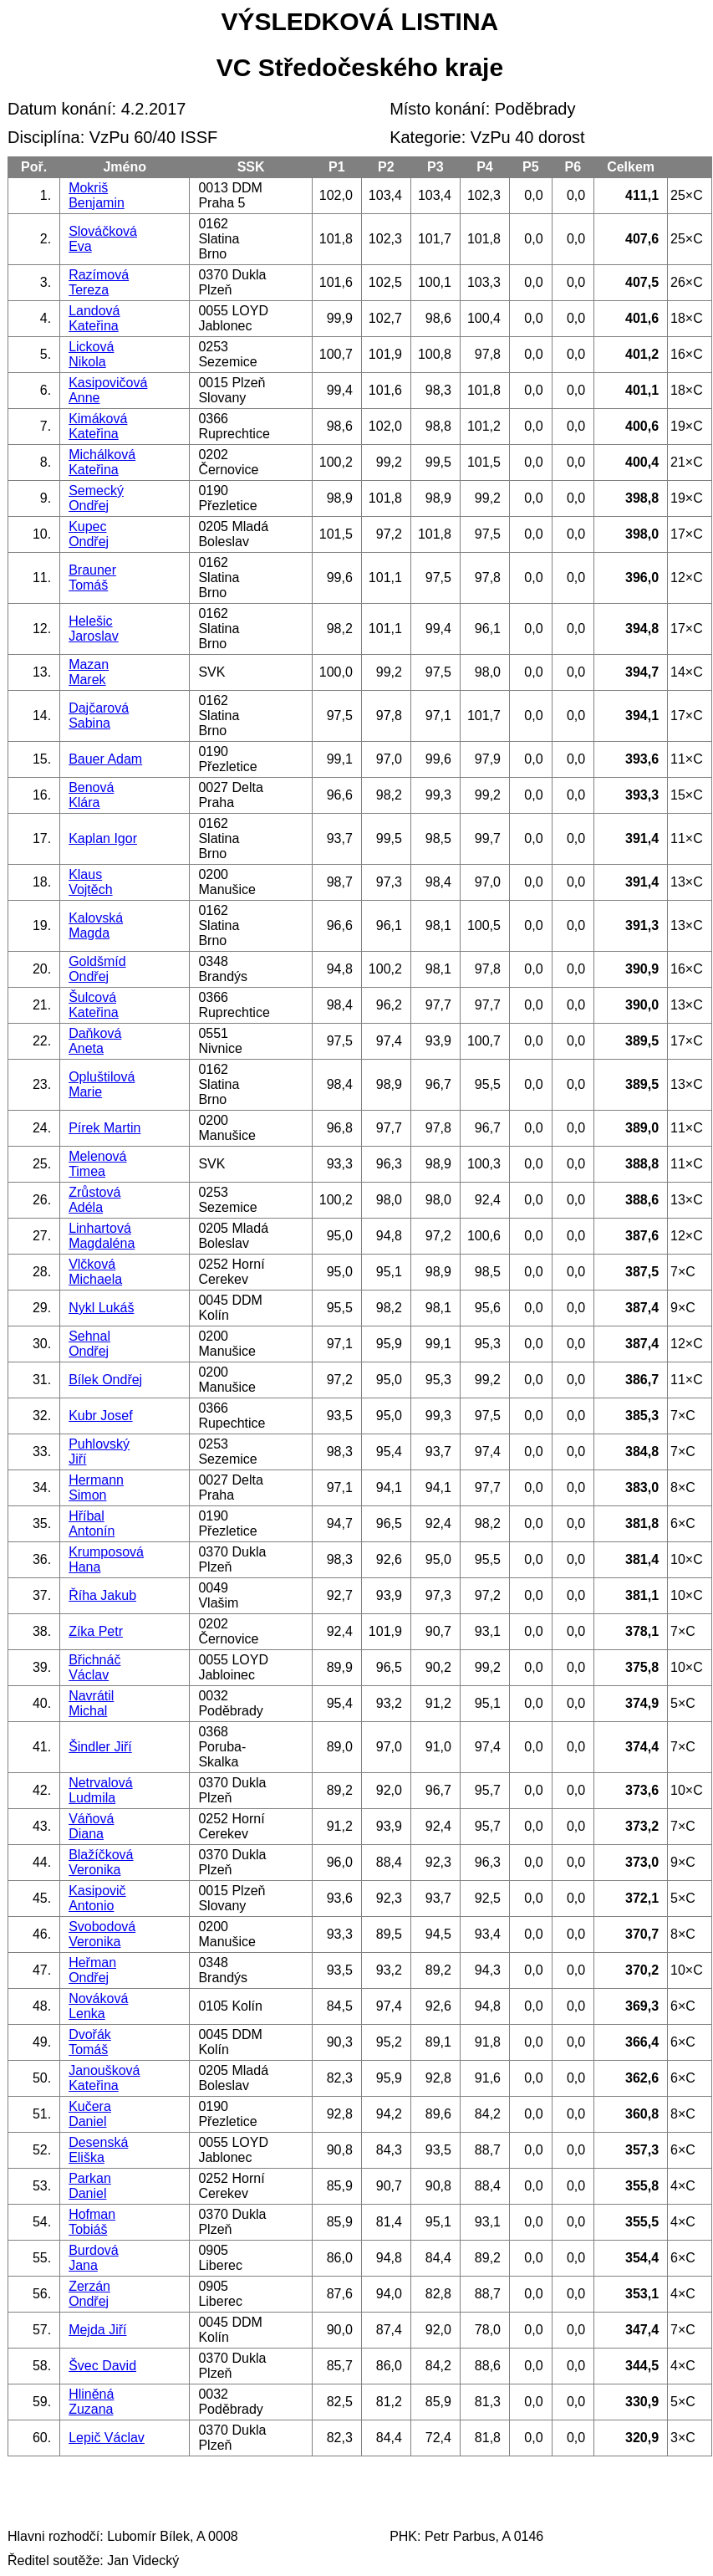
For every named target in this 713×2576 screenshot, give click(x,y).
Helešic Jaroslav (94, 628)
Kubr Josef (100, 1415)
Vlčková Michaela (95, 1271)
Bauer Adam (105, 759)
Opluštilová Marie (102, 1084)
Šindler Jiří (100, 1747)
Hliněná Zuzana (91, 2401)
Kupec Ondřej (89, 534)
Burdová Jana (94, 2257)
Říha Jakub (102, 1595)
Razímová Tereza (99, 282)
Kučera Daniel (90, 2114)
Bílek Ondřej (105, 1379)
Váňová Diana (91, 1826)
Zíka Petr (96, 1631)
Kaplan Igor (103, 838)
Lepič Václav (107, 2437)
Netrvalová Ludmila (100, 1790)
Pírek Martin (104, 1128)
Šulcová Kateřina (94, 1005)
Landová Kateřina (94, 318)
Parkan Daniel (90, 2185)
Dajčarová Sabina (99, 715)
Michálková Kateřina (102, 462)
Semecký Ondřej (96, 498)
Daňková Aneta (95, 1040)
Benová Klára (91, 795)
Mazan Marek (89, 672)
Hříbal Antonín (92, 1523)
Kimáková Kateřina (98, 426)
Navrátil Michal (91, 1703)
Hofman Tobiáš (92, 2221)
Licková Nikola (91, 354)
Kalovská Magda (96, 925)
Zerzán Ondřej (89, 2293)
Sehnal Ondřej (89, 1343)
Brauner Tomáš (92, 577)
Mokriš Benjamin (97, 195)
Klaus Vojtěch (90, 882)
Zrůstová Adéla (94, 1199)
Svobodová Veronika (102, 1934)
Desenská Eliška (98, 2150)
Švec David (102, 2366)
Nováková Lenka (98, 2006)
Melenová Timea (97, 1163)
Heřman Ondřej (92, 1970)
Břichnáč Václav (94, 1667)
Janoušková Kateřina (104, 2078)
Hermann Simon (96, 1487)
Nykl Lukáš (101, 1308)
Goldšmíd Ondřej (97, 969)
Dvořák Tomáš (90, 2042)
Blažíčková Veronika (101, 1862)
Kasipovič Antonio (97, 1898)
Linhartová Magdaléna (102, 1235)
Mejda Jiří (97, 2330)
